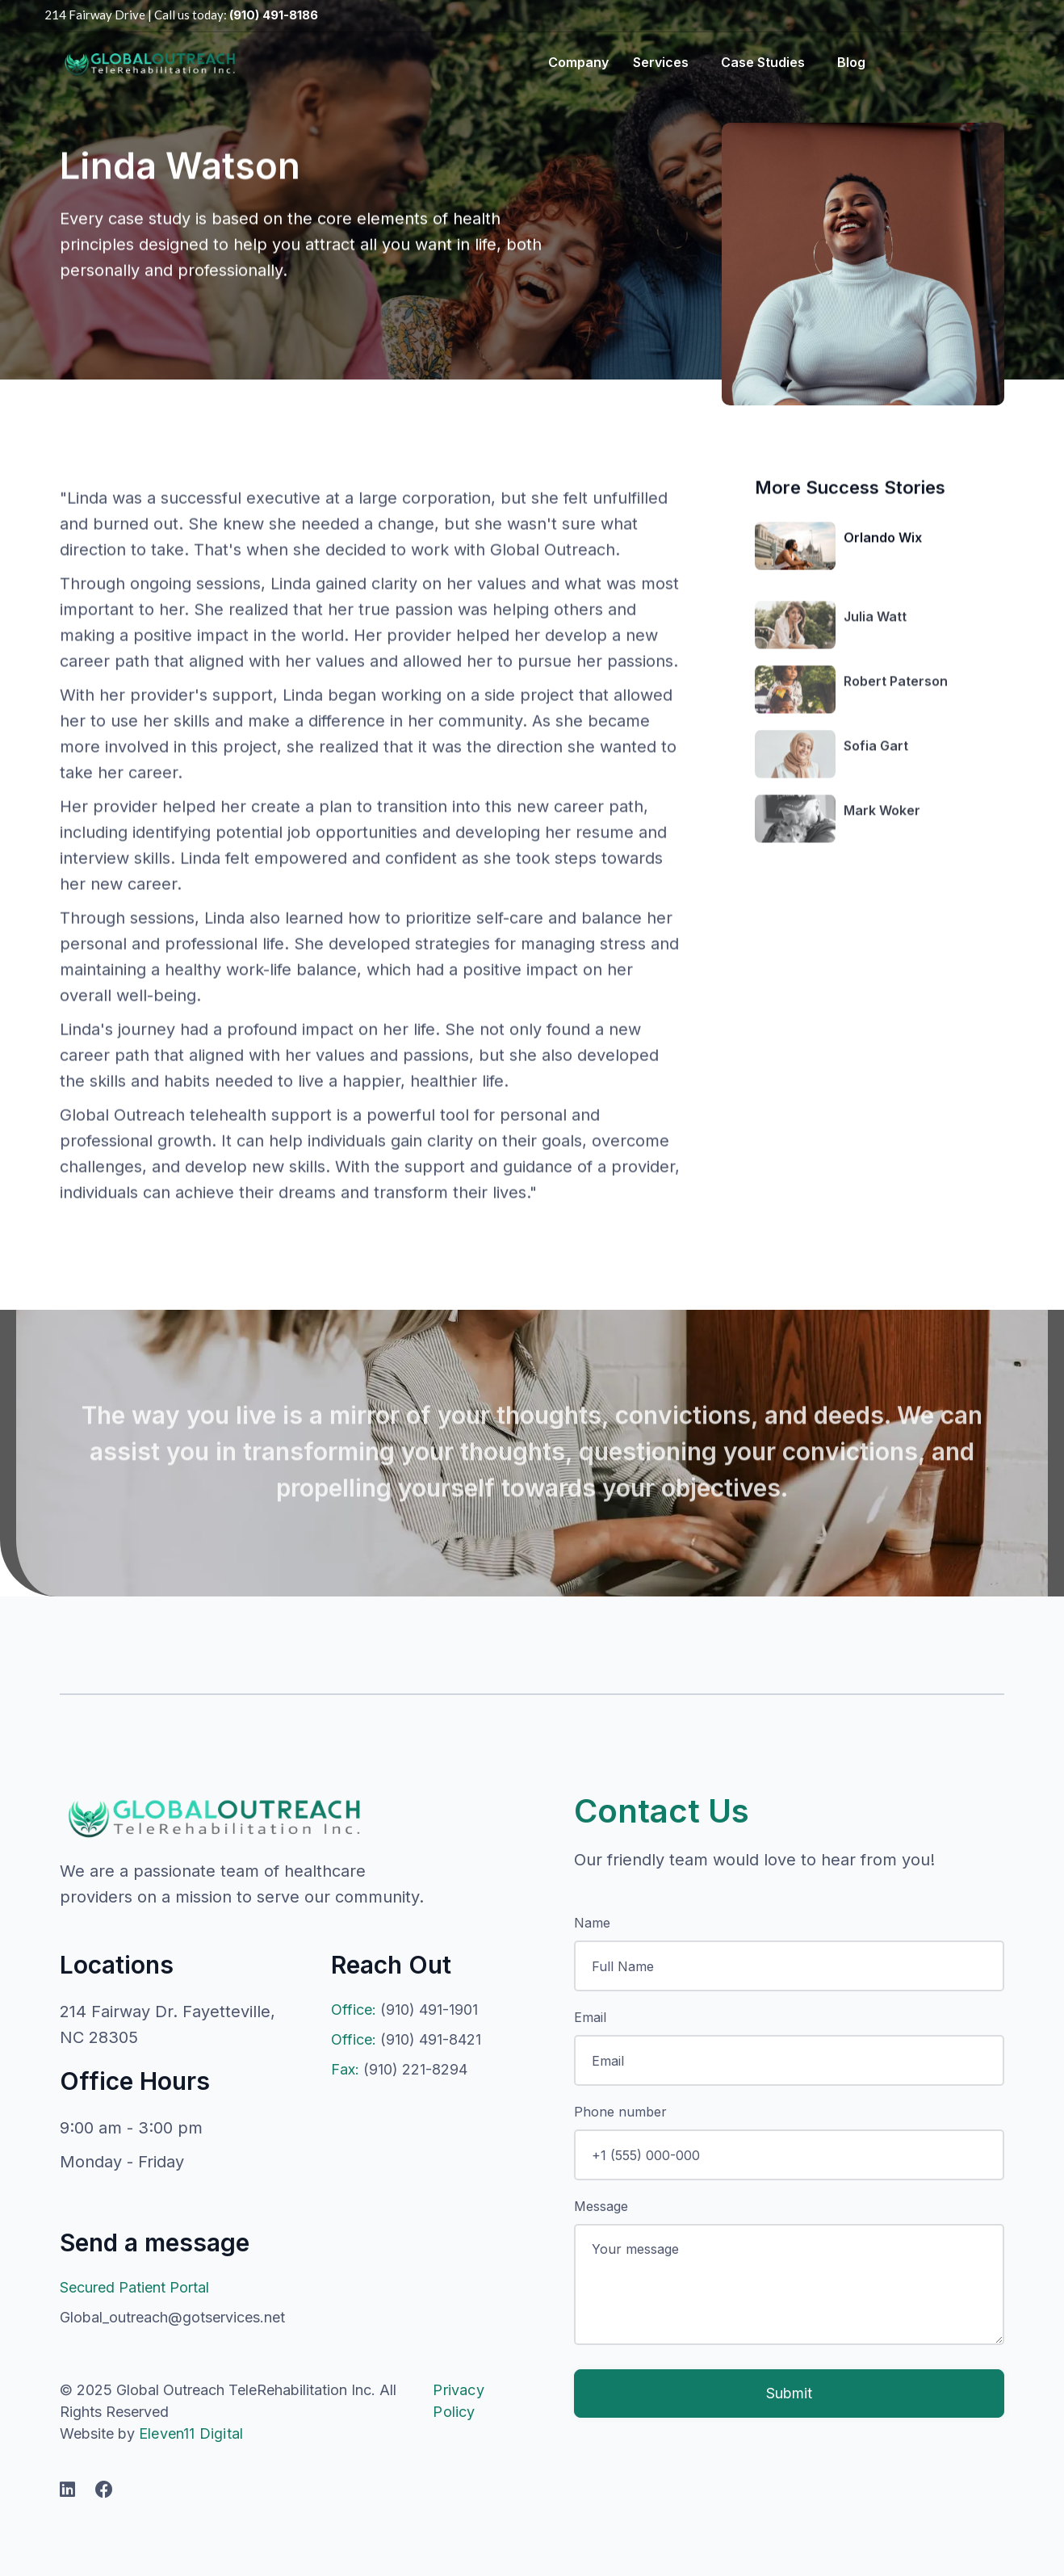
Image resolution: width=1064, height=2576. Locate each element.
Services (661, 62)
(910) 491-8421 (406, 2039)
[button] (574, 62)
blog (851, 62)
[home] (148, 62)
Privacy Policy (458, 2400)
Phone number (620, 2112)
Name (592, 1923)
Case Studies (763, 62)
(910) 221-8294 (399, 2069)
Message (601, 2206)
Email (590, 2017)
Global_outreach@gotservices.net (172, 2317)
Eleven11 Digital (191, 2433)
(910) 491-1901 (404, 2009)
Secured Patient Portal (134, 2287)
